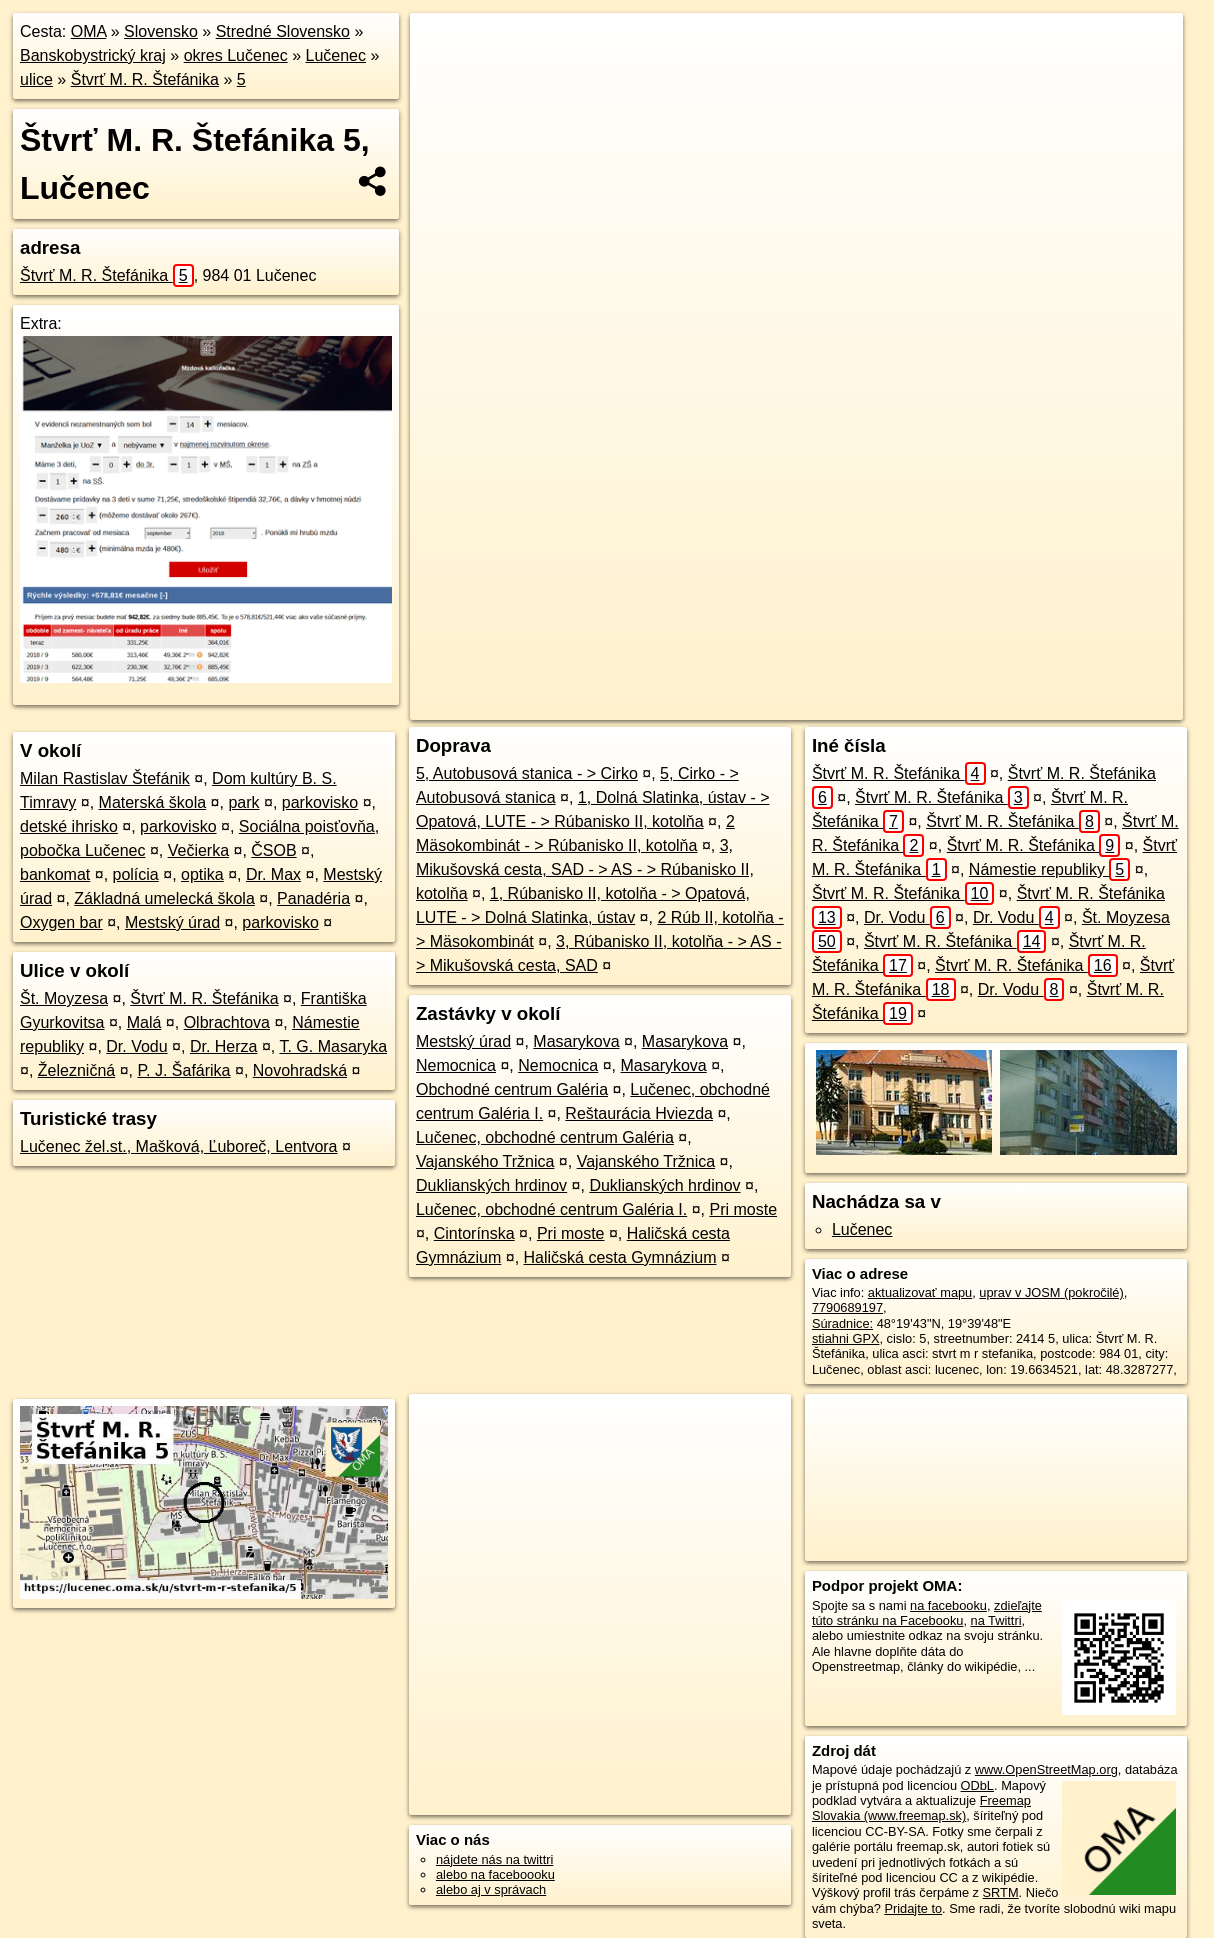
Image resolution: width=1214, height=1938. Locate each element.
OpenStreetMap (775, 705)
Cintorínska (474, 1233)
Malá (144, 1022)
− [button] (444, 78)
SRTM (1001, 1892)
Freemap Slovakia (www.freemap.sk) (921, 1808)
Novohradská (300, 1070)
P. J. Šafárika (183, 1070)
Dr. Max (273, 874)
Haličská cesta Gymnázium (620, 1257)
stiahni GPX (846, 1338)
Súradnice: (842, 1323)
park (243, 802)
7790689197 (847, 1307)
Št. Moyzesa (64, 998)
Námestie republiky (1049, 869)
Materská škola (153, 802)
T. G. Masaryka (333, 1046)
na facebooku (948, 1605)
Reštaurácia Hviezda (639, 1113)
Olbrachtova (227, 1022)
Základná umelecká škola (164, 898)
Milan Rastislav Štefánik (105, 778)
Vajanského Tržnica (485, 1161)
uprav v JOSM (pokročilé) (1051, 1292)
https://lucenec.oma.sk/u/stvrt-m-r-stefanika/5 (1061, 705)
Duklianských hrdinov (491, 1185)
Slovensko (161, 31)
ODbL (977, 1785)
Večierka (198, 850)
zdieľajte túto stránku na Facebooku (927, 1613)
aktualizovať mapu (920, 1292)
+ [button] (444, 47)
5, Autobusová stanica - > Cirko (527, 773)
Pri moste (743, 1209)
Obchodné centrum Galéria (512, 1089)
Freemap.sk (878, 705)
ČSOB (273, 850)
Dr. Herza (224, 1046)
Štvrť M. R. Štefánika (145, 79)
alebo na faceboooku (495, 1874)
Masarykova (576, 1041)
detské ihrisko (69, 826)
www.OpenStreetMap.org (1046, 1769)
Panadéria (313, 898)
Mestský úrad (172, 922)
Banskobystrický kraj (93, 55)
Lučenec (335, 55)
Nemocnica (456, 1065)
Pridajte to (913, 1908)
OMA (89, 31)
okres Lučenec (236, 55)
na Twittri (996, 1620)
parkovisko (320, 802)
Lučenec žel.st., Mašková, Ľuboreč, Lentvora (179, 1146)
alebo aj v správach (491, 1889)
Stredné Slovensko (283, 31)
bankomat (55, 874)
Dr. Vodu (136, 1046)
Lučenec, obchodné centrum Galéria (545, 1137)
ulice (36, 79)
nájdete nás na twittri (494, 1859)
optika (202, 874)
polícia (136, 874)
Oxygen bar (61, 922)
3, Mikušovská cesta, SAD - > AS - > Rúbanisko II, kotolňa (585, 869)
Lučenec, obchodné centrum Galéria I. (551, 1209)
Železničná (76, 1070)
